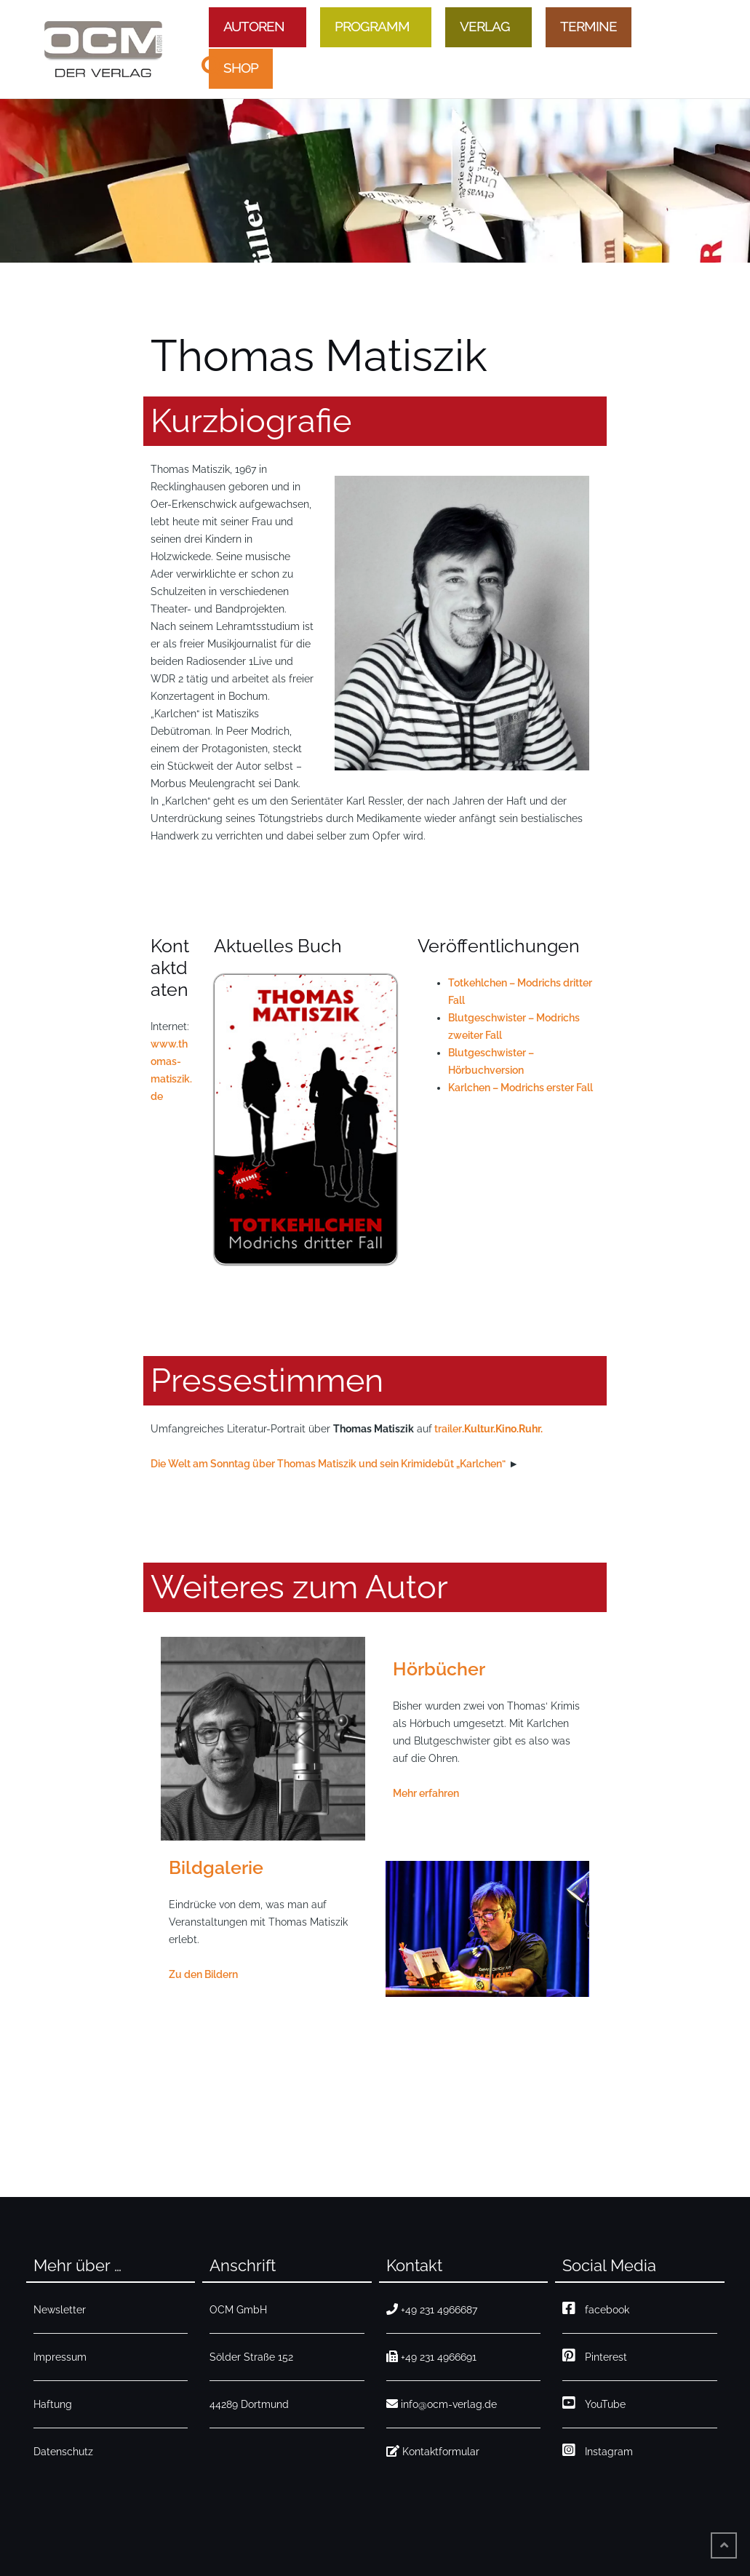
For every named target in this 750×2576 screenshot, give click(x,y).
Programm (372, 26)
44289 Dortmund (249, 2404)
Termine (588, 26)
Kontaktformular (432, 2451)
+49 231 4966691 (431, 2357)
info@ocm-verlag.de (441, 2404)
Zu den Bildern (203, 1974)
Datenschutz (63, 2451)
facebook (595, 2310)
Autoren (253, 26)
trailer (448, 1429)
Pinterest (594, 2357)
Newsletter (59, 2310)
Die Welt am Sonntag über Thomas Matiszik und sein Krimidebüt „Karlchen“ (328, 1464)
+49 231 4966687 (431, 2310)
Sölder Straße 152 (251, 2357)
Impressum (60, 2357)
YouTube (594, 2404)
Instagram (597, 2451)
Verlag (485, 26)
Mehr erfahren (426, 1793)
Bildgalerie (216, 1867)
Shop (240, 68)
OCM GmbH (238, 2310)
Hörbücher (439, 1669)
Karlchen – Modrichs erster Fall (520, 1087)
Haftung (52, 2404)
